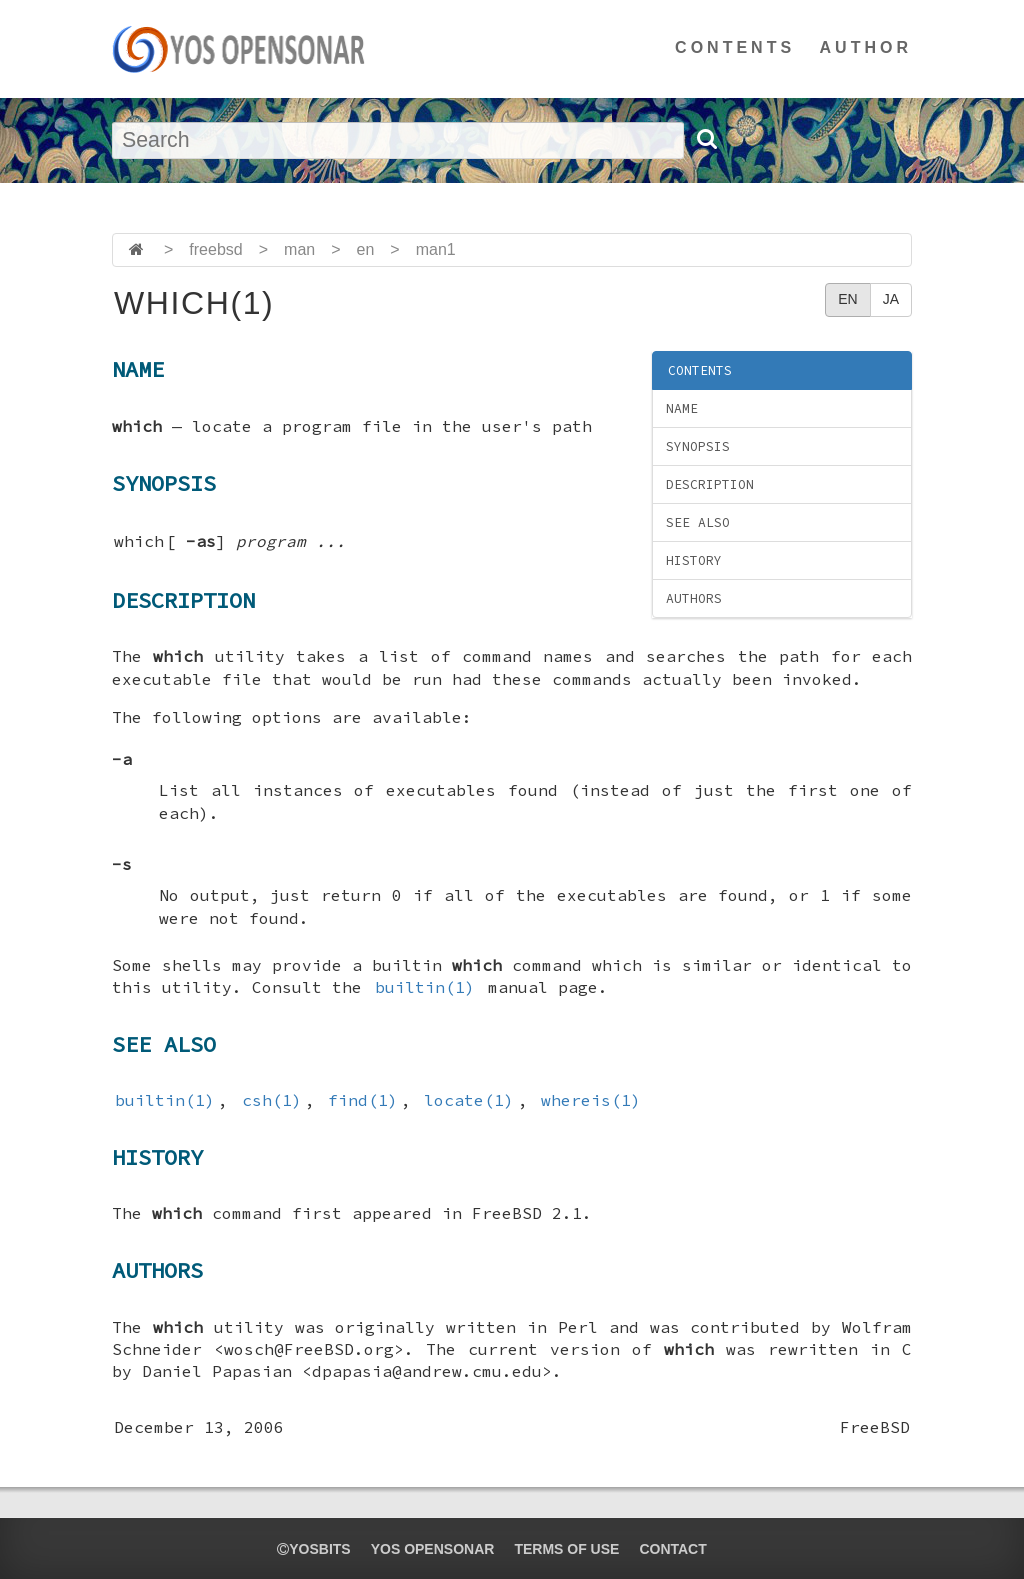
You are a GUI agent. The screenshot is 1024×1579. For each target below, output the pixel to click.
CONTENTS (735, 47)
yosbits (313, 1549)
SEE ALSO (698, 522)
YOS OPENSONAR (433, 1549)
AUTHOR (866, 47)
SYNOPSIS (698, 446)
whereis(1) (591, 1100)
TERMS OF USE (566, 1549)
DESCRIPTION (710, 484)
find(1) (363, 1100)
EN (847, 299)
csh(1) (272, 1100)
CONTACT (672, 1549)
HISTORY (694, 560)
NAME (682, 408)
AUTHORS (694, 598)
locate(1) (469, 1100)
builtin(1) (425, 987)
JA (891, 299)
